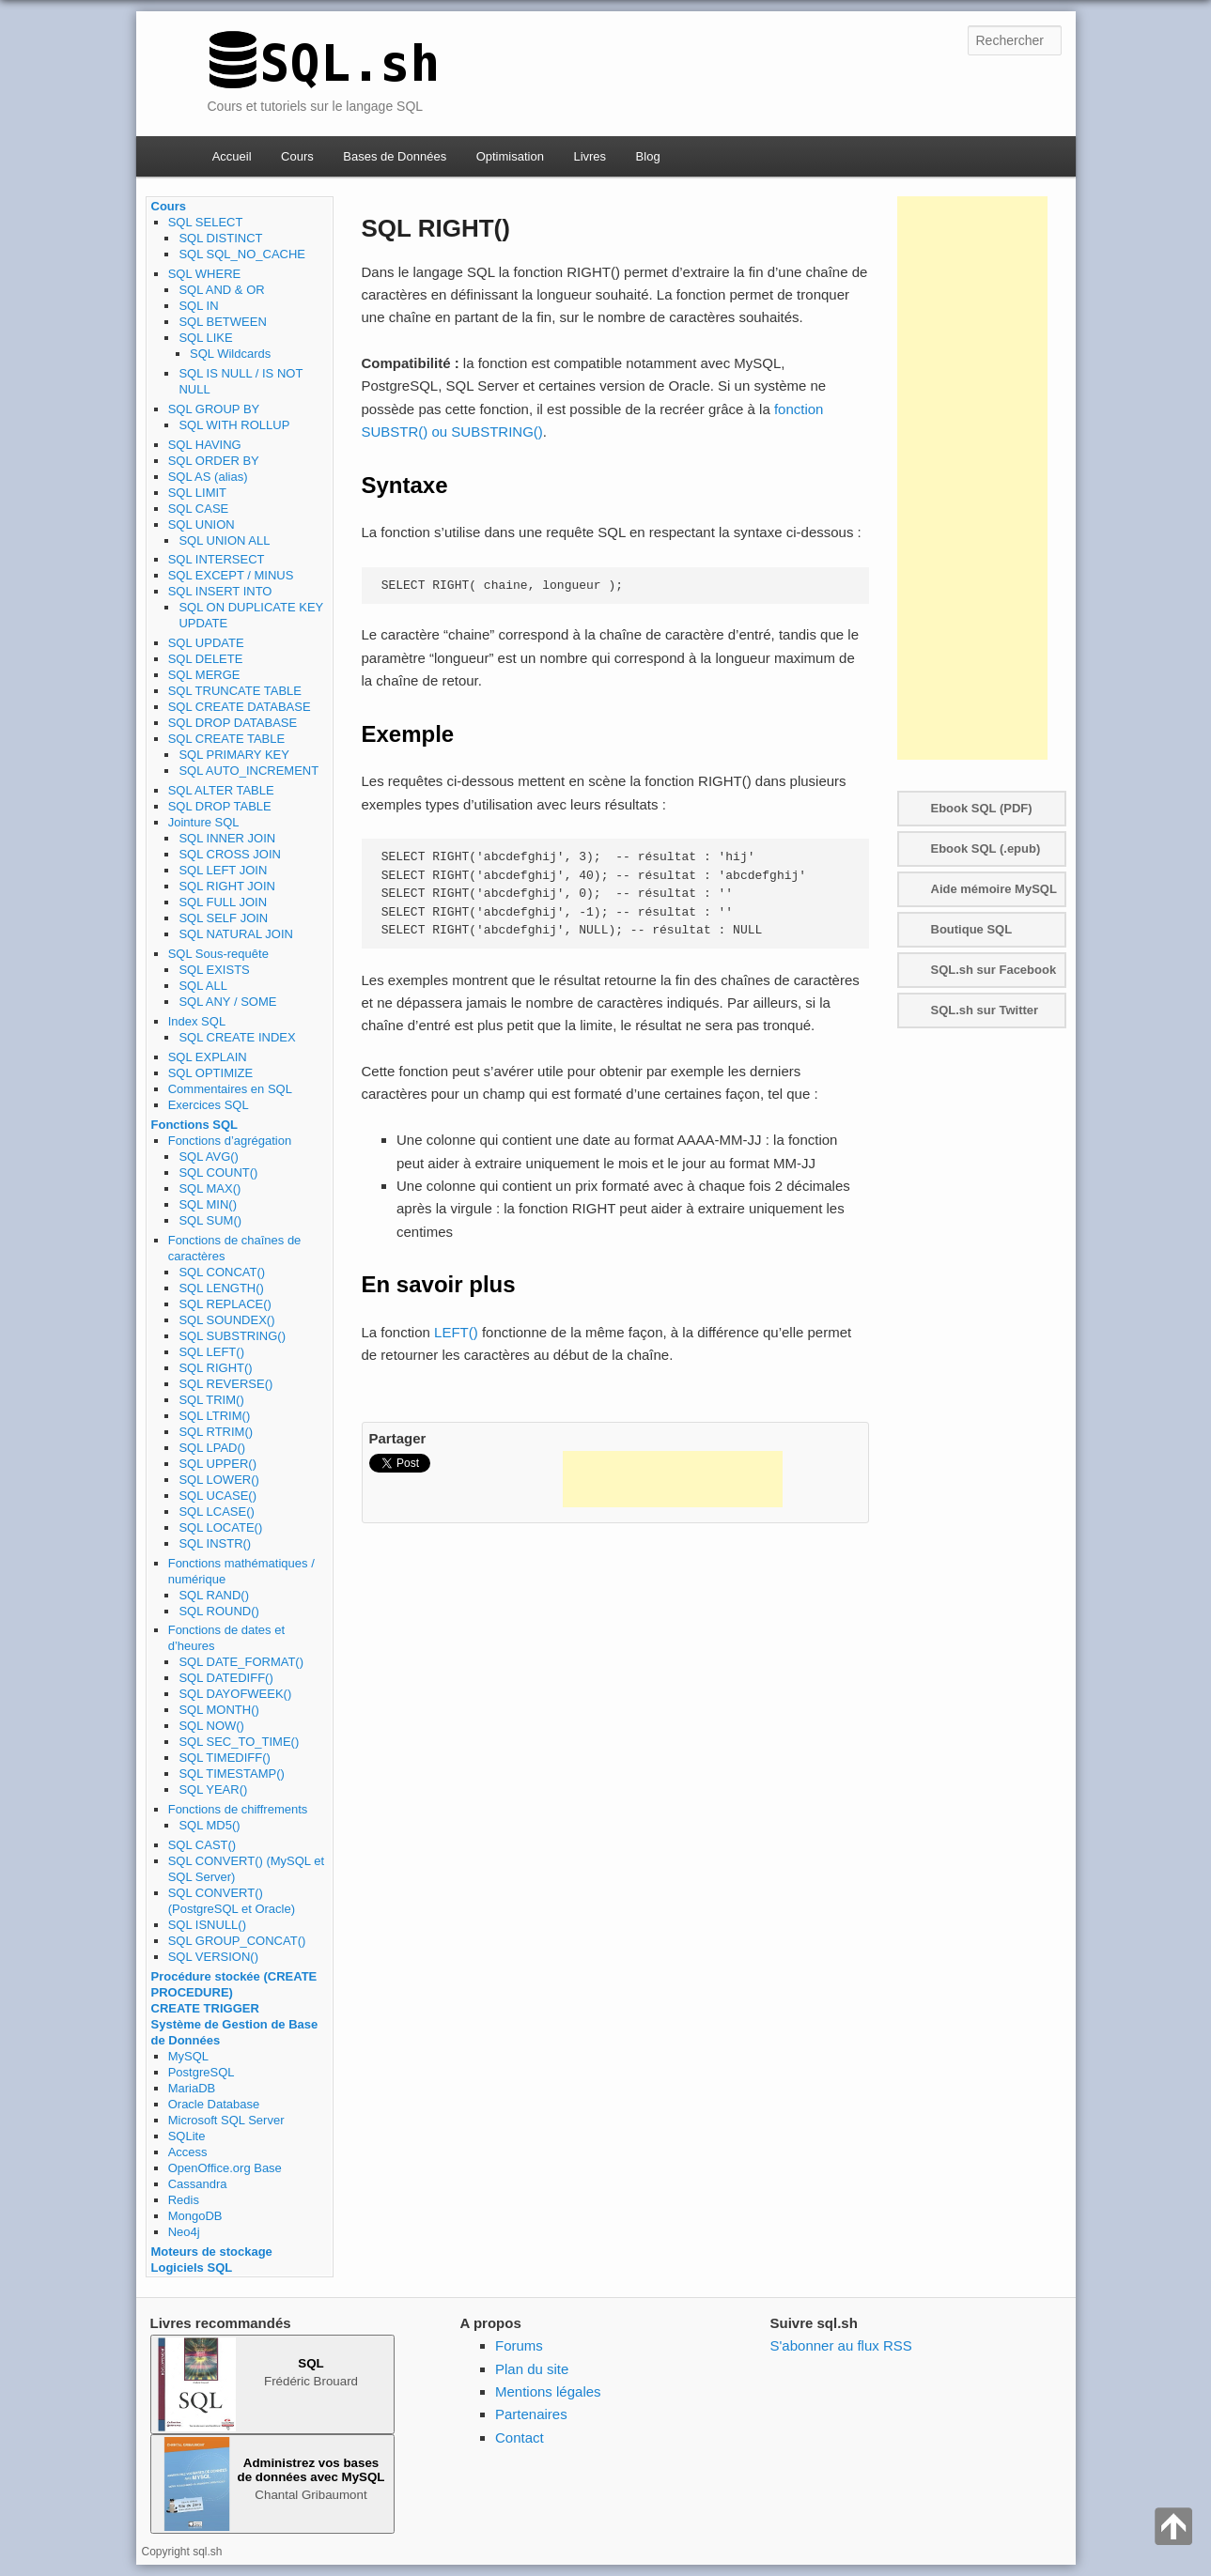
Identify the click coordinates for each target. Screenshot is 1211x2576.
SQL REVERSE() (225, 1384)
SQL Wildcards (230, 354)
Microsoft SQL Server (226, 2120)
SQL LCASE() (216, 1511)
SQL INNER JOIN (227, 838)
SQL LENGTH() (221, 1288)
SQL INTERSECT (216, 559)
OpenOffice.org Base (225, 2168)
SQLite (187, 2136)
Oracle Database (214, 2104)
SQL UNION (201, 524)
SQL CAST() (202, 1845)
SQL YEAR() (213, 1789)
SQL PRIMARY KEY (234, 755)
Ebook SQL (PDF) (981, 808)
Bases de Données (394, 156)
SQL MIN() (208, 1204)
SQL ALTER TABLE (221, 790)
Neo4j (184, 2232)
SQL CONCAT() (222, 1272)
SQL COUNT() (218, 1172)
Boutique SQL (972, 929)
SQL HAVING (204, 445)
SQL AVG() (209, 1156)
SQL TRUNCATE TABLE (235, 691)
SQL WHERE (204, 274)
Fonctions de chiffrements (238, 1809)
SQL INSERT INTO (220, 591)
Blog (648, 156)
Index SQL (196, 1021)
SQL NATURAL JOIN (236, 934)
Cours (297, 156)
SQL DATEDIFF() (225, 1678)
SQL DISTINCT (220, 238)
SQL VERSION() (213, 1957)
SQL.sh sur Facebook (994, 970)
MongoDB (195, 2216)
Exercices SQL (208, 1105)
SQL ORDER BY (213, 461)
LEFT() (456, 1332)
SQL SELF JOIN (223, 918)
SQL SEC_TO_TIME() (239, 1742)
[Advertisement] (673, 1479)
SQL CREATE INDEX (237, 1037)
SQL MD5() (209, 1825)
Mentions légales (548, 2391)
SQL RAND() (214, 1595)
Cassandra (197, 2184)
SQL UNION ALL (224, 540)
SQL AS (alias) (208, 477)
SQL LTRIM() (214, 1416)
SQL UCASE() (217, 1496)
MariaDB (192, 2088)
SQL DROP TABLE (220, 806)
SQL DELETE (205, 659)
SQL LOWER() (218, 1480)
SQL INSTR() (215, 1543)
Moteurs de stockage (211, 2251)
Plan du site (531, 2369)
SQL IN (198, 306)
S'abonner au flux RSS (841, 2345)
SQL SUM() (210, 1220)
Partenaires (531, 2414)
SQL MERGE (204, 675)
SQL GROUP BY (214, 409)
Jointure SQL (204, 822)
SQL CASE (198, 508)
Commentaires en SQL (230, 1089)
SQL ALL (203, 986)
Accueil (232, 156)
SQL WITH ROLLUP (234, 425)
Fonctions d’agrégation (230, 1141)
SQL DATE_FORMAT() (241, 1662)
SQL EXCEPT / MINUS (231, 575)
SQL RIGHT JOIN (227, 886)
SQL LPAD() (212, 1448)
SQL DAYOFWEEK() (235, 1694)
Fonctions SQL (194, 1125)
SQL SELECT (205, 222)
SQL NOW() (211, 1726)
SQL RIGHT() (215, 1368)
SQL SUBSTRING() (232, 1336)
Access (188, 2152)
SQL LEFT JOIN (223, 870)
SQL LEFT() (211, 1352)
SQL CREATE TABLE (227, 739)
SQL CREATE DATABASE (239, 707)
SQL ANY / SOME (227, 1002)
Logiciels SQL (192, 2267)
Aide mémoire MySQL (994, 889)
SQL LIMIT (197, 493)
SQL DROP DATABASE (233, 723)
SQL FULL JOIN (223, 902)
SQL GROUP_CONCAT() (237, 1941)
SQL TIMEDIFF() (225, 1758)
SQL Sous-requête (218, 954)
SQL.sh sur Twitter (985, 1010)
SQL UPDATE (206, 643)
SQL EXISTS (214, 970)
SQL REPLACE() (225, 1304)
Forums (519, 2345)
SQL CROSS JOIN (230, 854)
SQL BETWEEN (222, 322)
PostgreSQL (201, 2072)
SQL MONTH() (218, 1710)
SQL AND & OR (221, 290)
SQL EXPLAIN (207, 1057)
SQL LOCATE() (220, 1527)
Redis (183, 2200)
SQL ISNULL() (207, 1925)
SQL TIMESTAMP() (231, 1773)
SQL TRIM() (211, 1400)
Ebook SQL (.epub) (986, 848)
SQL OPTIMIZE (211, 1073)
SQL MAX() (210, 1188)
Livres (589, 156)
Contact (519, 2437)
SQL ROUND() (218, 1611)
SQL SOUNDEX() (226, 1320)
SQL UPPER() (217, 1464)
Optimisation (510, 156)
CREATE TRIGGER (205, 2008)
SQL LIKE (205, 338)
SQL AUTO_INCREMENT (248, 771)
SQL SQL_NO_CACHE (242, 254)
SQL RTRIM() (216, 1432)
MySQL (188, 2056)
